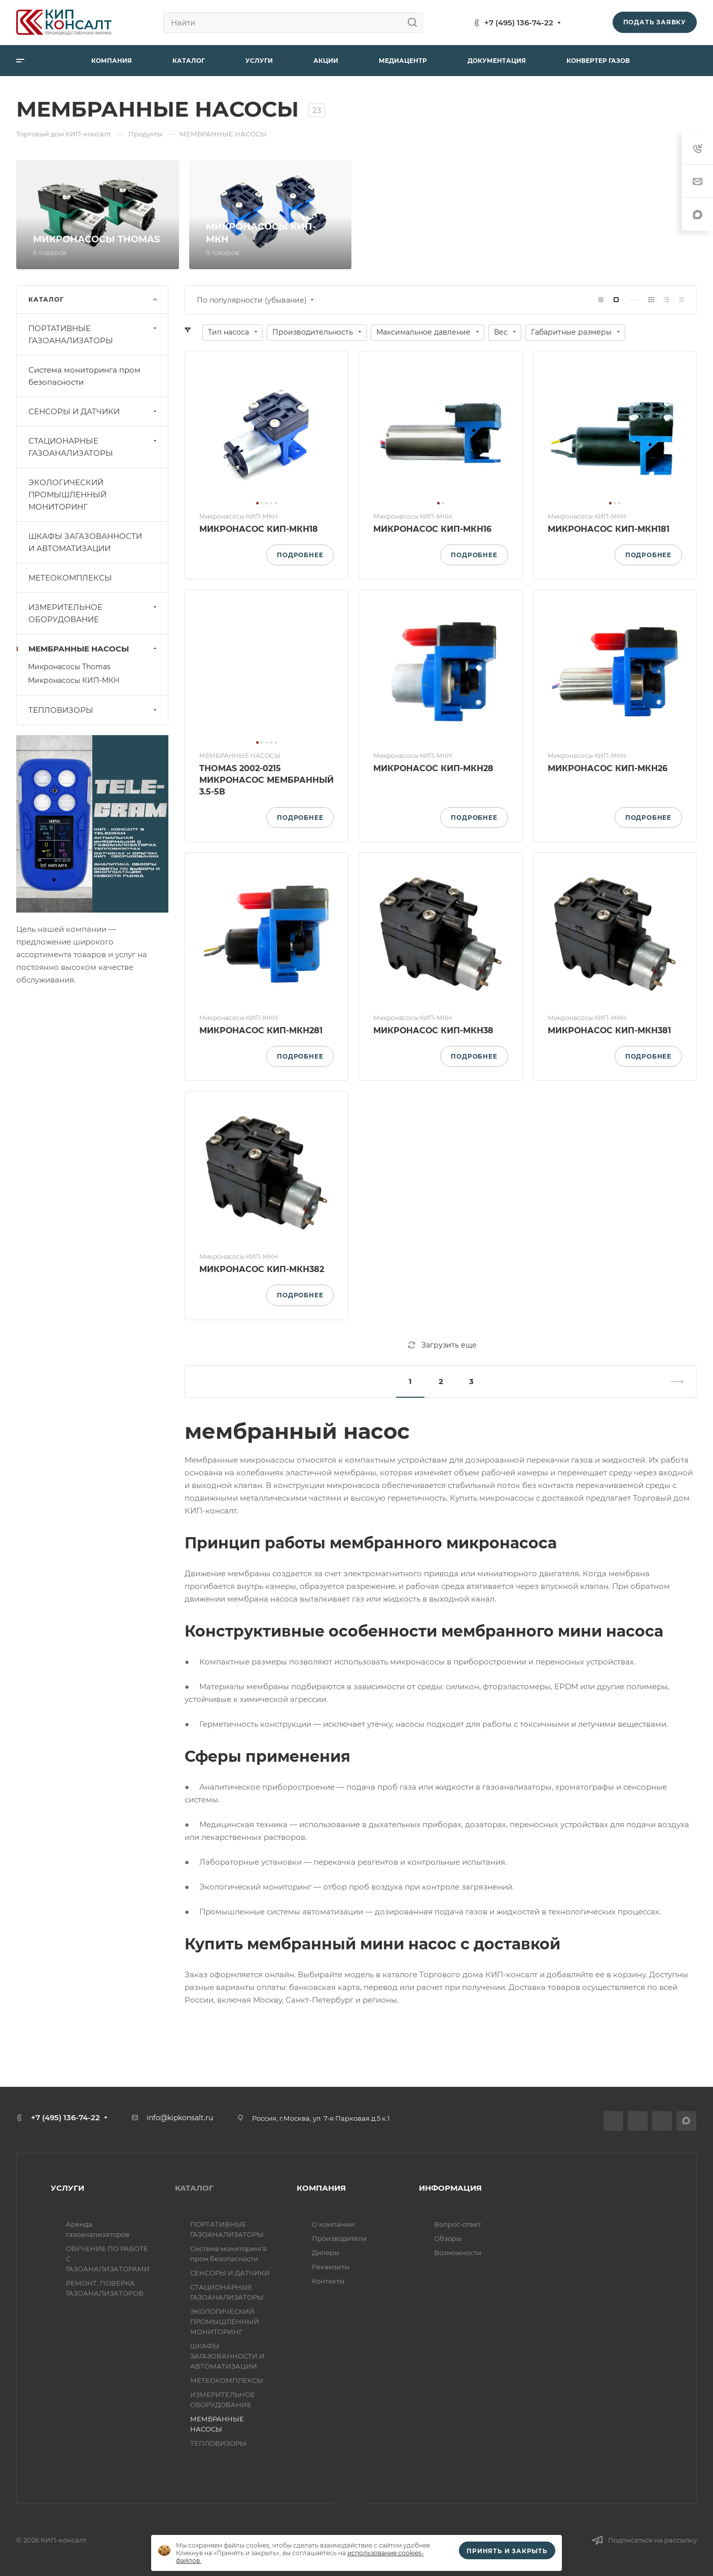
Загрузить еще (442, 1345)
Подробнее (300, 555)
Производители (339, 2238)
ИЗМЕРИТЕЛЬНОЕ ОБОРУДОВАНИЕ (93, 613)
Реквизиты (330, 2267)
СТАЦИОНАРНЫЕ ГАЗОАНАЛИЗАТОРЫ (93, 447)
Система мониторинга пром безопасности (84, 376)
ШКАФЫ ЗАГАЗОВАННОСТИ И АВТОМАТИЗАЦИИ (85, 542)
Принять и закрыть (507, 2551)
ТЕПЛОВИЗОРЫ (93, 710)
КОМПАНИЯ (321, 2188)
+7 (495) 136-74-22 (518, 22)
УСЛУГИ (67, 2188)
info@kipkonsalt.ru (180, 2117)
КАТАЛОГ (194, 2188)
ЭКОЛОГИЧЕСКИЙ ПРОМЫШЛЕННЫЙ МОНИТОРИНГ (67, 495)
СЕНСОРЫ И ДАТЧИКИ (93, 411)
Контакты (328, 2281)
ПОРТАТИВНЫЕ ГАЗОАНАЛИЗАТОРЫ (93, 334)
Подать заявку (654, 22)
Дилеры (325, 2252)
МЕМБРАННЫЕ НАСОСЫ (93, 649)
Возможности (457, 2252)
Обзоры (447, 2238)
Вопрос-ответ (457, 2224)
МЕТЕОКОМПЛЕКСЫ (70, 578)
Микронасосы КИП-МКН (73, 680)
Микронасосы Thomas (69, 666)
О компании (333, 2224)
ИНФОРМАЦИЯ (450, 2188)
